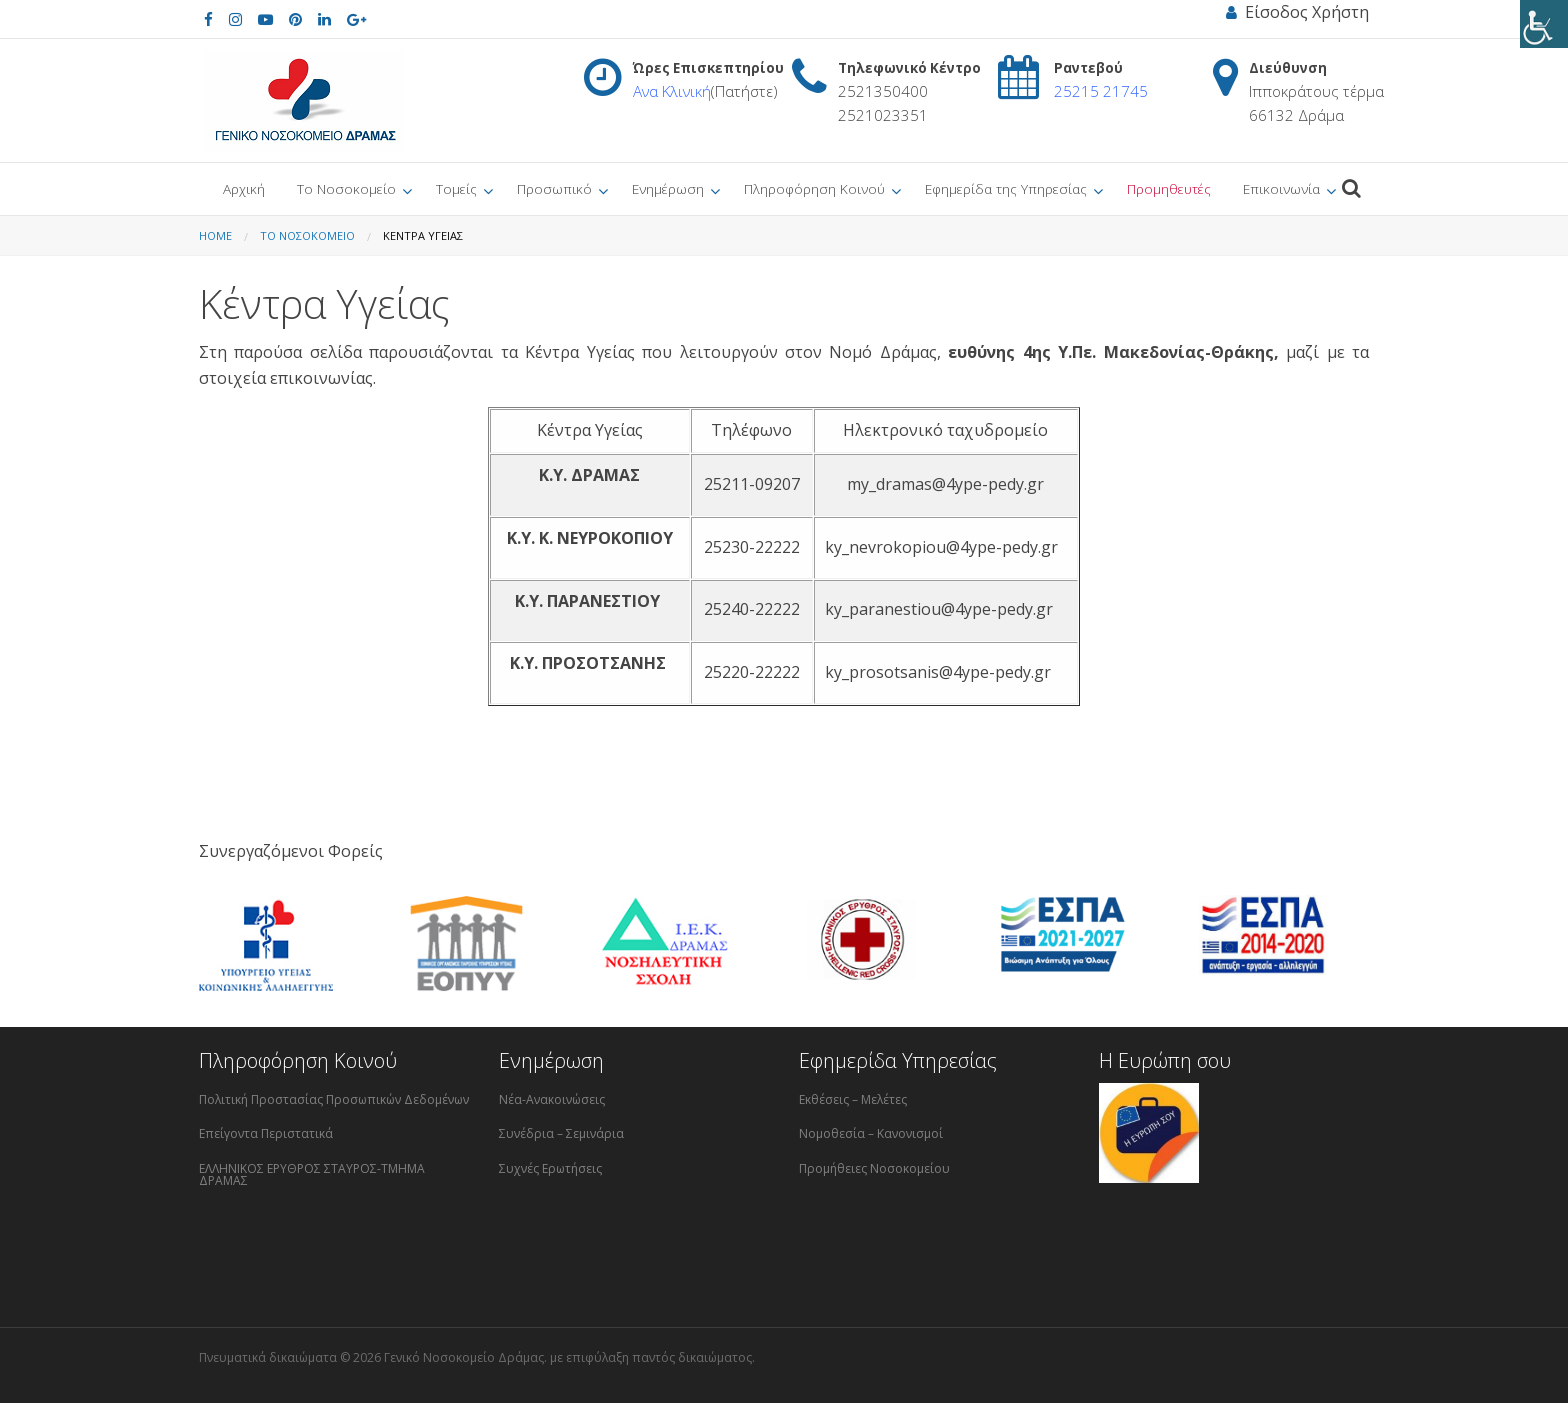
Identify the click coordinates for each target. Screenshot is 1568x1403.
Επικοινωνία (1281, 188)
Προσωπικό (554, 188)
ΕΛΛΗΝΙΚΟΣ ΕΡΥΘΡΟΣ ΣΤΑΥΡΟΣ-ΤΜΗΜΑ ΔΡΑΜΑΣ (312, 1174)
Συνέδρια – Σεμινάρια (561, 1133)
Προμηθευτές (1169, 188)
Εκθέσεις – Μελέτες (853, 1099)
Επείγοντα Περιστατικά (266, 1133)
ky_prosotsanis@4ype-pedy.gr (938, 672)
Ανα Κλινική (672, 91)
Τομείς (456, 188)
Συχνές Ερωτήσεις (550, 1168)
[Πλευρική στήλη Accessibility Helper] (1544, 24)
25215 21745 (1101, 91)
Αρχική (244, 188)
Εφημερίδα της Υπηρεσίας (1006, 188)
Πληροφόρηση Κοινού (814, 188)
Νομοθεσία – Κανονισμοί (871, 1133)
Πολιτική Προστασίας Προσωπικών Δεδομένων (334, 1099)
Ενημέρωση (668, 188)
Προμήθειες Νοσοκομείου (874, 1168)
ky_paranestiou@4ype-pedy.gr (939, 609)
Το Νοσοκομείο (346, 188)
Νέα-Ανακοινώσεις (552, 1099)
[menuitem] (244, 189)
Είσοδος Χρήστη (1297, 12)
